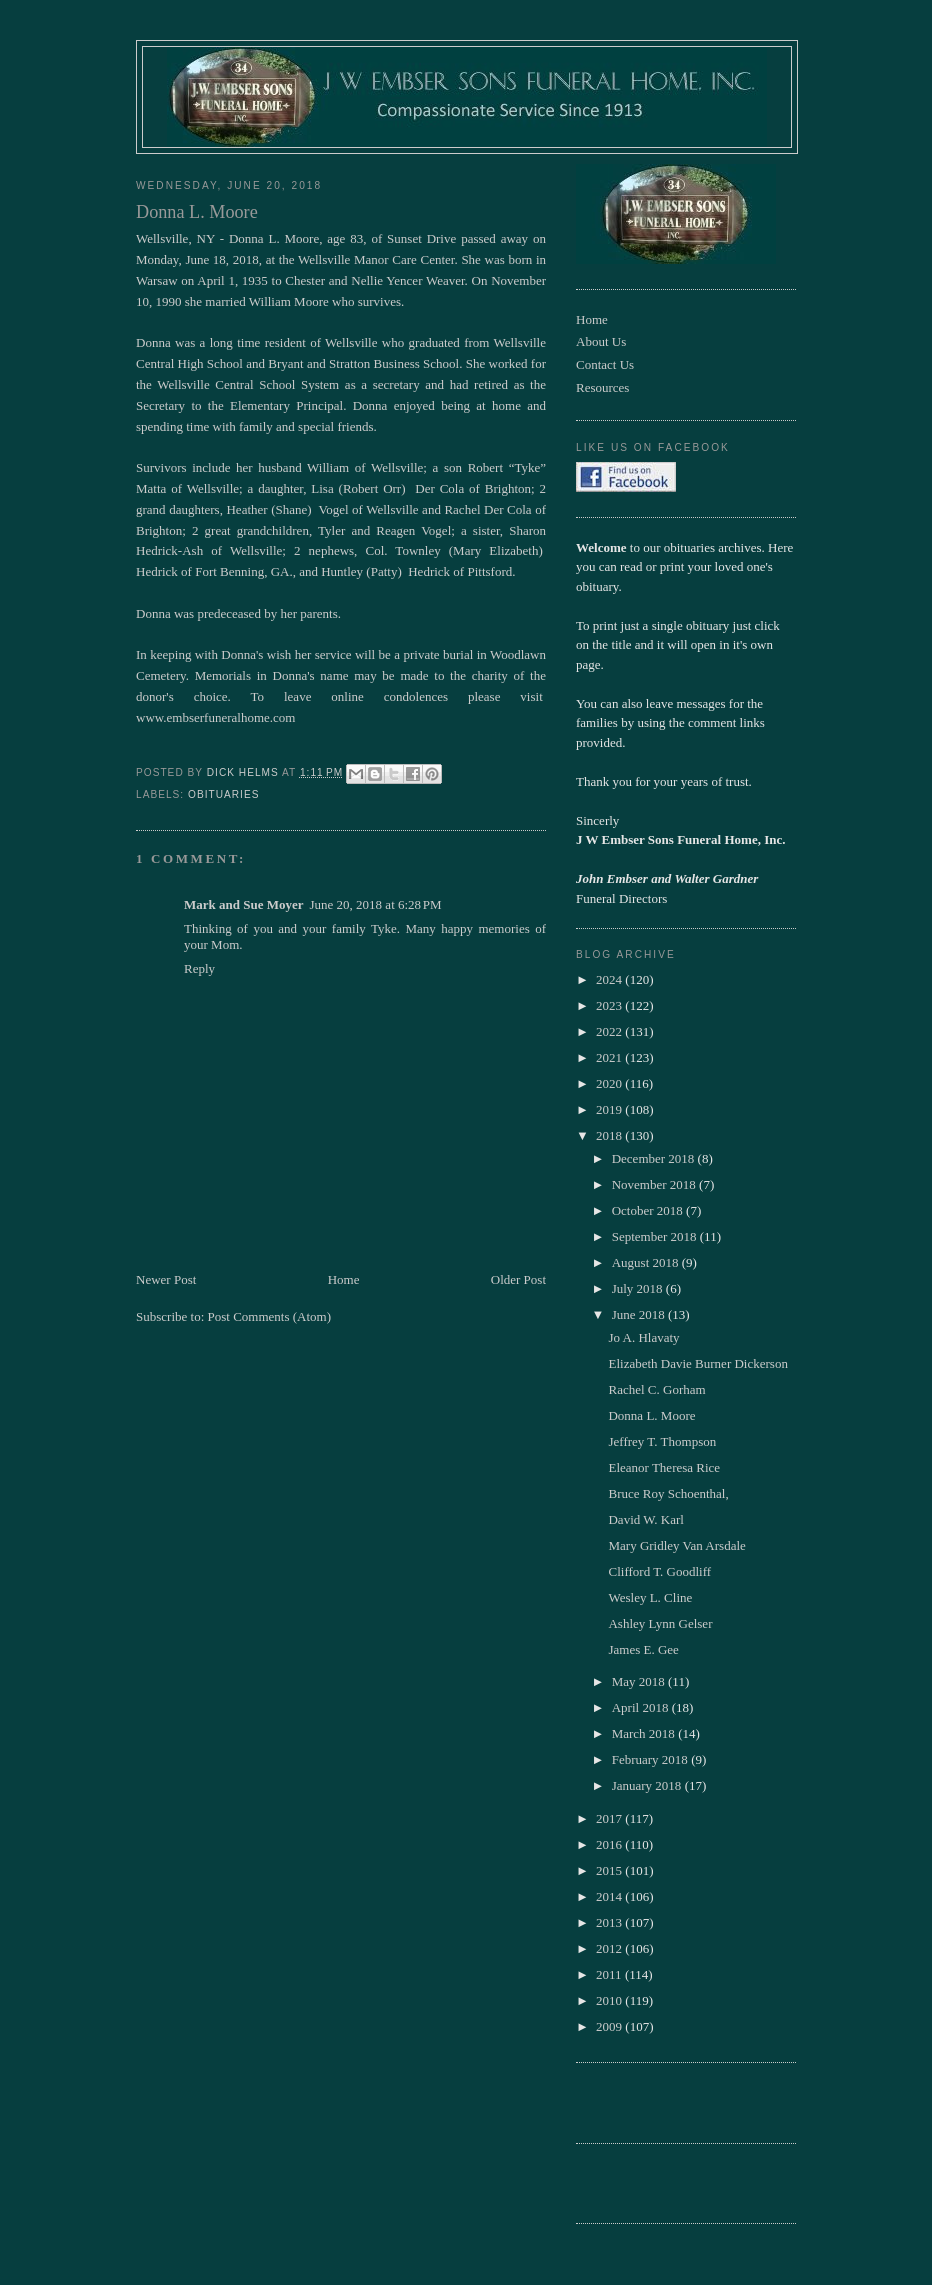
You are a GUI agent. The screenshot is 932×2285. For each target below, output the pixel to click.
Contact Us (605, 364)
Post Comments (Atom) (270, 1316)
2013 (610, 1922)
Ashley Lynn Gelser (660, 1623)
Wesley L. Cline (650, 1597)
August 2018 (647, 1262)
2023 (610, 1005)
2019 (610, 1109)
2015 (610, 1870)
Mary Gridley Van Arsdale (676, 1545)
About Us (601, 341)
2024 (610, 979)
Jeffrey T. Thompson (662, 1441)
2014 (610, 1896)
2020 (610, 1083)
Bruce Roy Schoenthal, (668, 1493)
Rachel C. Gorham (656, 1389)
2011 (610, 1974)
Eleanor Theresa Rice (664, 1467)
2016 (610, 1844)
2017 (610, 1818)
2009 (610, 2026)
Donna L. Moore (651, 1415)
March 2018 (645, 1733)
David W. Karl (645, 1519)
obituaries (223, 794)
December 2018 (655, 1158)
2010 (610, 2000)
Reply (199, 968)
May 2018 (640, 1681)
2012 (610, 1948)
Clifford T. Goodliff (659, 1571)
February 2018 (651, 1759)
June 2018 (640, 1314)
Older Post (518, 1279)
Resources (602, 387)
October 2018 (649, 1210)
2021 (610, 1057)
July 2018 (639, 1288)
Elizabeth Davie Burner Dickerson (697, 1363)
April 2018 (642, 1707)
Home (344, 1279)
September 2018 (656, 1236)
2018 (610, 1135)
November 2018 (655, 1184)
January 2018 (648, 1785)
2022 (610, 1031)
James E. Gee (643, 1649)
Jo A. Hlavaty (643, 1337)
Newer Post (166, 1279)
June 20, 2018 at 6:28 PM (376, 904)
